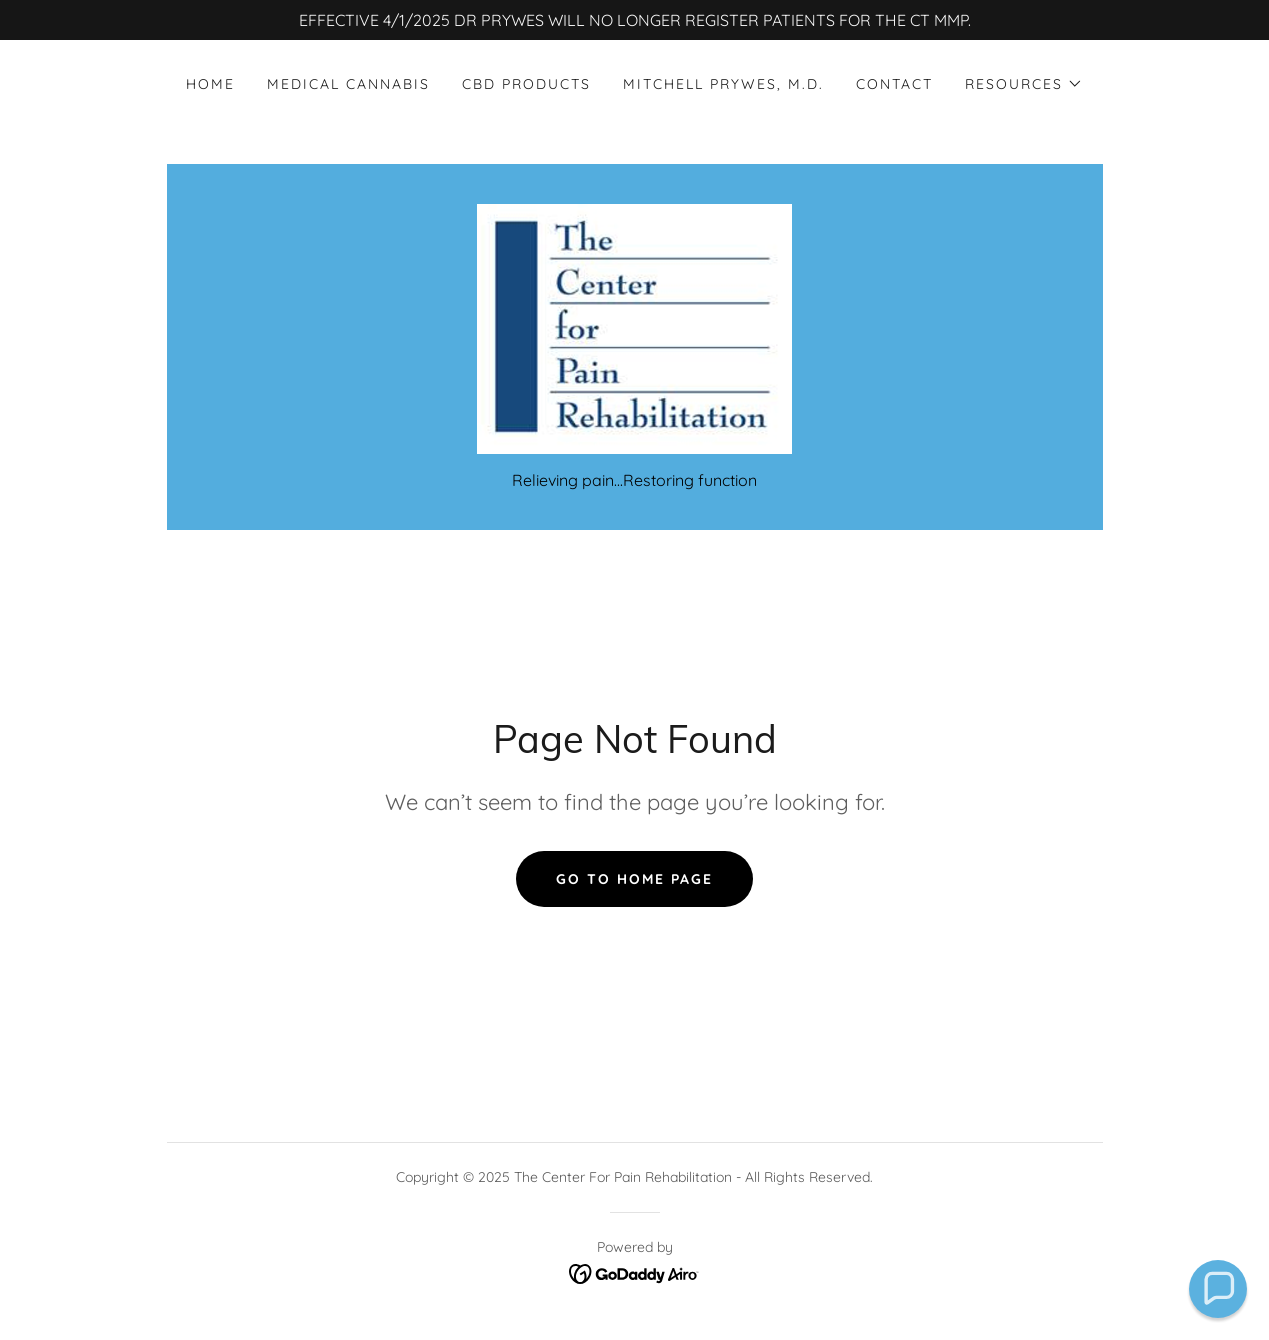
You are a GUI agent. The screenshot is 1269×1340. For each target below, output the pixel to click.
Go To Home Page (634, 879)
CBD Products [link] (526, 84)
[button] (1024, 84)
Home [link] (210, 84)
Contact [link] (894, 84)
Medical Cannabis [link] (348, 84)
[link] (634, 327)
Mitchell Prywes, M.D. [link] (723, 84)
